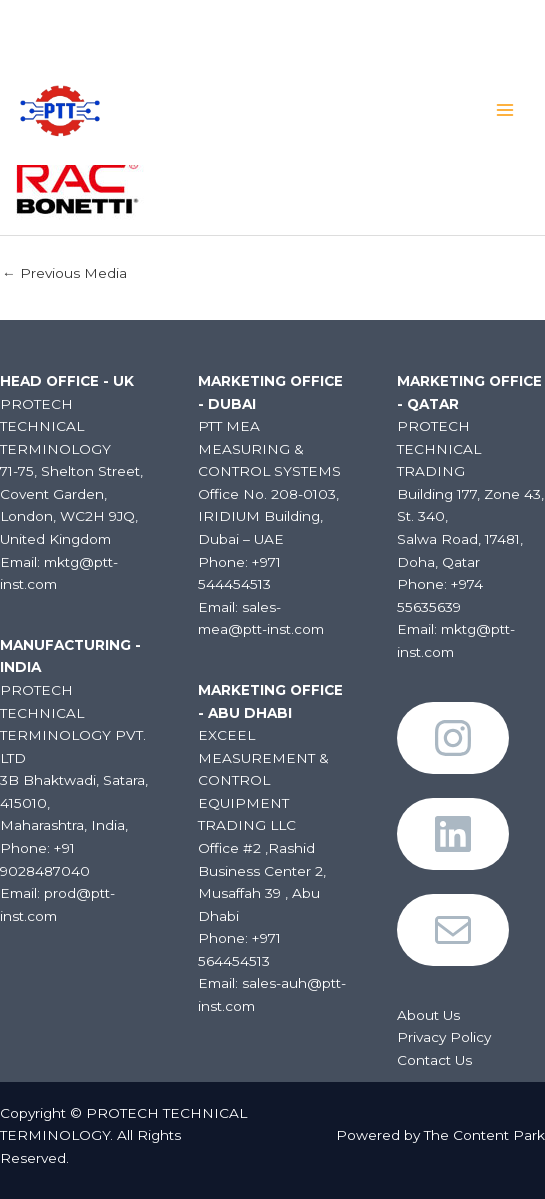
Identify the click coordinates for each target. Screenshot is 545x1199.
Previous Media (64, 273)
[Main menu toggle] (505, 109)
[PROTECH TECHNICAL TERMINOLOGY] (60, 109)
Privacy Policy (444, 1037)
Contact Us (434, 1060)
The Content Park (484, 1135)
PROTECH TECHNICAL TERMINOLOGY (228, 103)
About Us (428, 1015)
